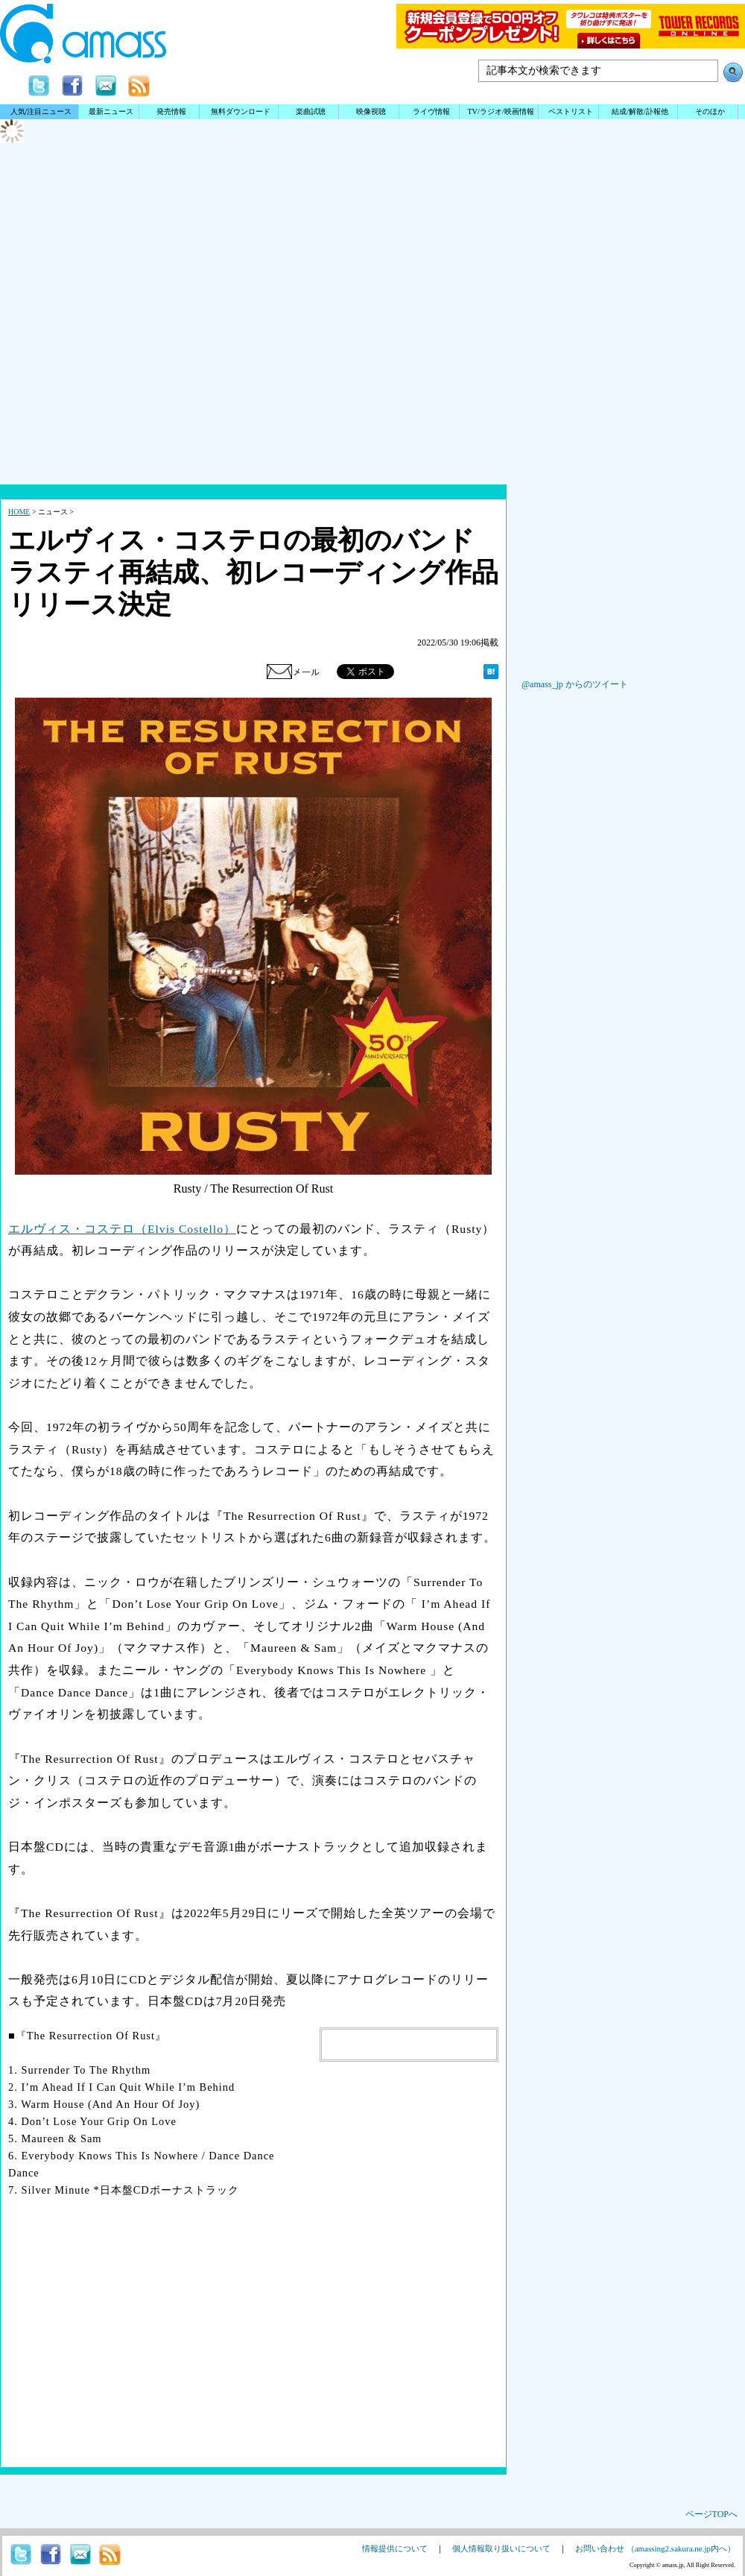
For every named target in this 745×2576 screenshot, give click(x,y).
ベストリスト (570, 111)
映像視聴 (371, 111)
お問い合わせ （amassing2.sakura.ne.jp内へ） (655, 2548)
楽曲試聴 (311, 111)
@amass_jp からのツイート (575, 684)
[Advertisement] (372, 365)
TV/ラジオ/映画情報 (500, 111)
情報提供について (395, 2548)
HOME (19, 512)
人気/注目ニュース (41, 111)
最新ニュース (111, 111)
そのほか (710, 111)
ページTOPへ (711, 2514)
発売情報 (171, 111)
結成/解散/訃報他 (640, 111)
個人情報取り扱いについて (501, 2548)
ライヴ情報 (431, 111)
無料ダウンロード (240, 111)
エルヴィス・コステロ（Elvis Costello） (122, 1228)
